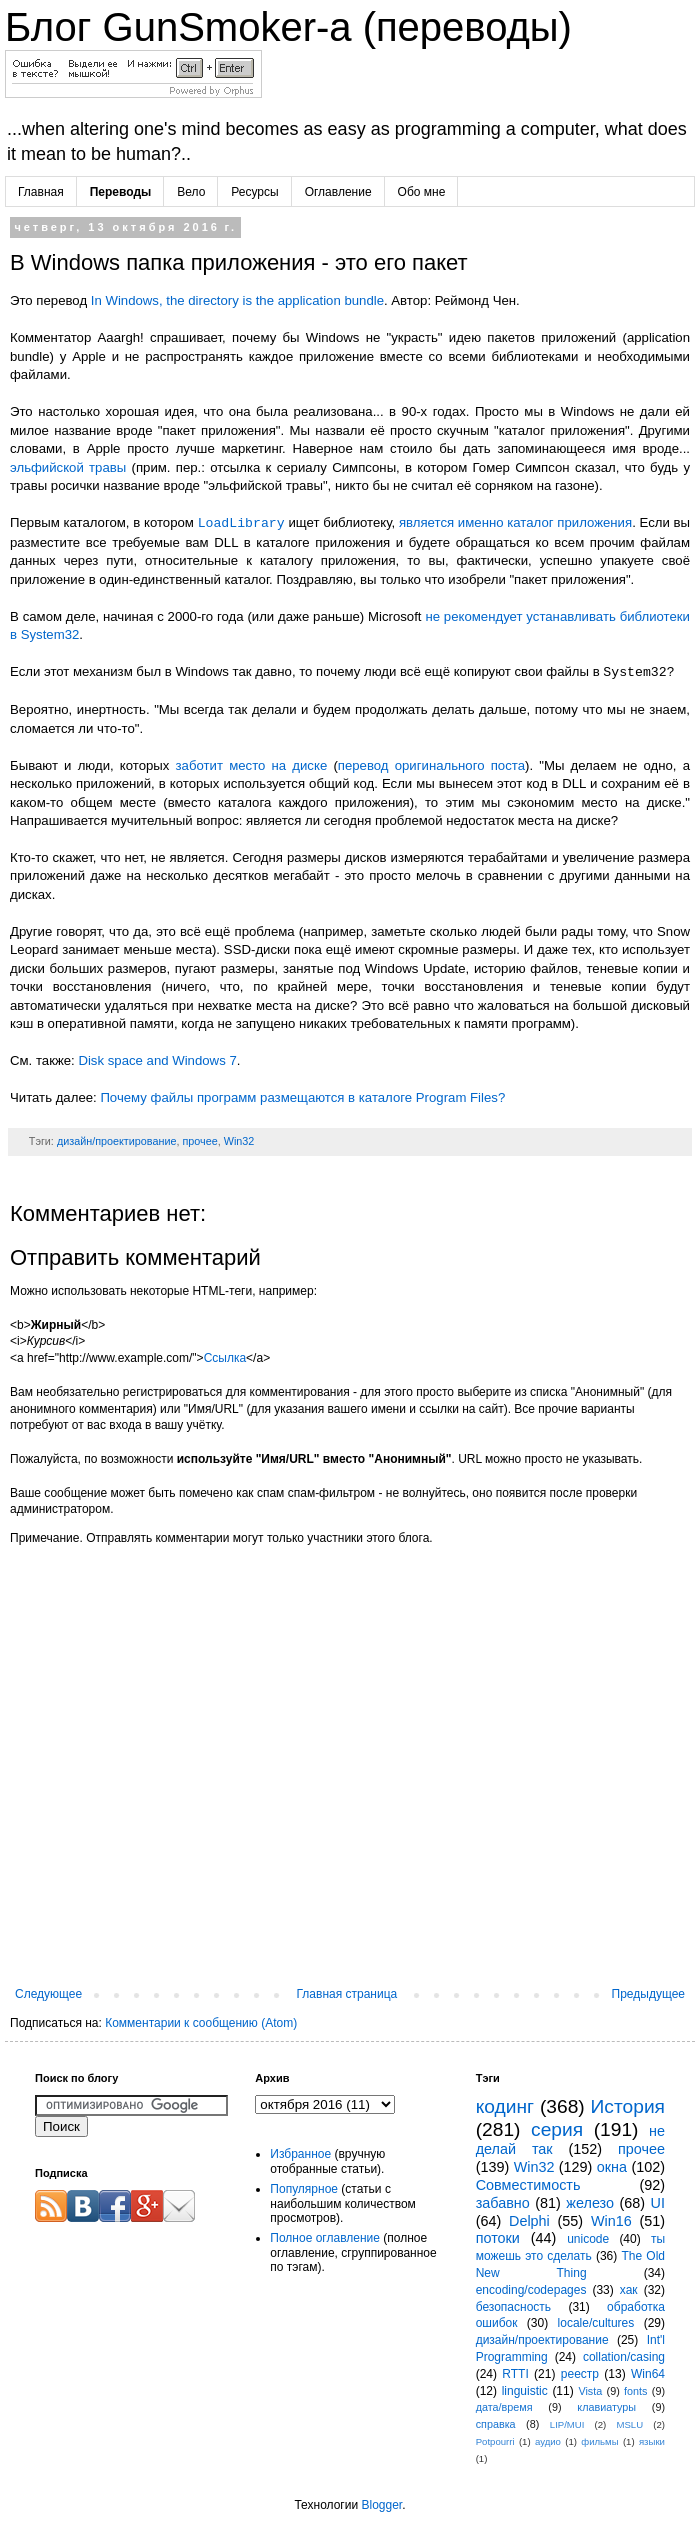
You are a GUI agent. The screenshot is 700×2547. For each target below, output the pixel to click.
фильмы (599, 2441)
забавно (503, 2203)
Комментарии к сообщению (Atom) (201, 2023)
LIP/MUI (567, 2424)
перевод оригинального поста (431, 765)
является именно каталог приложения (515, 523)
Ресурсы (254, 192)
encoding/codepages (531, 2290)
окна (612, 2167)
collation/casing (624, 2357)
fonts (635, 2391)
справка (496, 2424)
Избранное (300, 2154)
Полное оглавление (325, 2238)
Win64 (648, 2374)
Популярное (304, 2189)
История (628, 2106)
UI (658, 2203)
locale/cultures (596, 2323)
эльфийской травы (68, 467)
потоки (498, 2238)
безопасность (513, 2307)
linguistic (525, 2391)
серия (557, 2129)
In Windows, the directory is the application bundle (237, 300)
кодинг (505, 2106)
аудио (548, 2441)
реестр (580, 2374)
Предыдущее (648, 1994)
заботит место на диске (252, 765)
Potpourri (495, 2441)
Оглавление (338, 192)
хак (629, 2290)
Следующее (48, 1994)
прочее (199, 1141)
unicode (588, 2239)
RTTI (515, 2374)
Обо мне (422, 192)
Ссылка (225, 1358)
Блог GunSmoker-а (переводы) (288, 27)
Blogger (381, 2505)
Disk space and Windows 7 (157, 1060)
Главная (41, 192)
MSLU (629, 2424)
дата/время (504, 2407)
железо (590, 2203)
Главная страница (347, 1994)
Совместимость (528, 2185)
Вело (191, 192)
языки (652, 2441)
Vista (590, 2391)
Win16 (611, 2221)
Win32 (239, 1141)
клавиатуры (606, 2407)
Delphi (529, 2221)
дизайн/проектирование (117, 1141)
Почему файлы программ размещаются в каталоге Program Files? (302, 1097)
